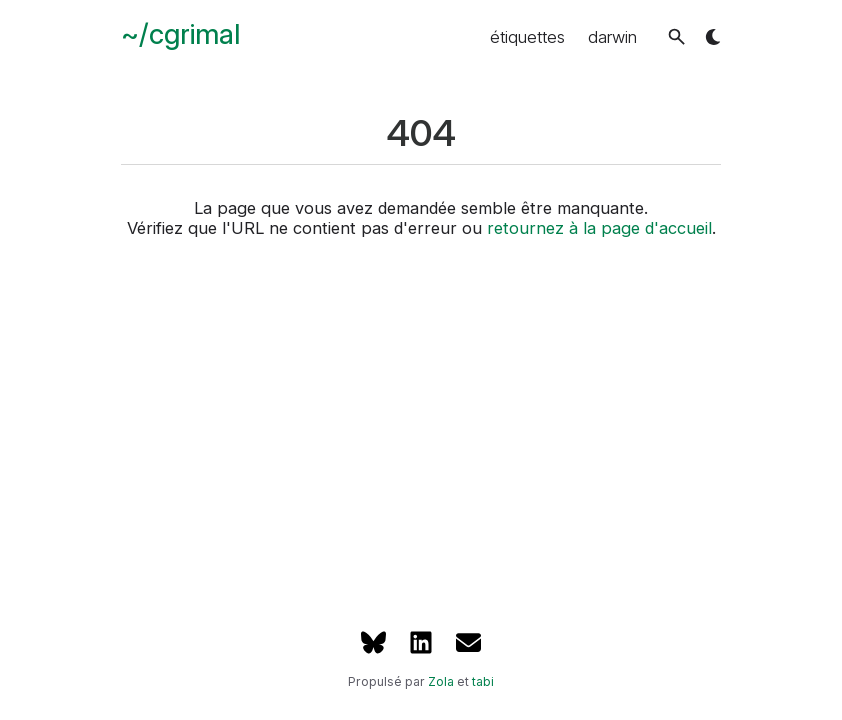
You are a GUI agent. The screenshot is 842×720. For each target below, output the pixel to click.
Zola (441, 681)
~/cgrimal (180, 34)
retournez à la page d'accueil (599, 228)
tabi (483, 681)
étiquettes (527, 37)
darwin (612, 37)
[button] (676, 36)
